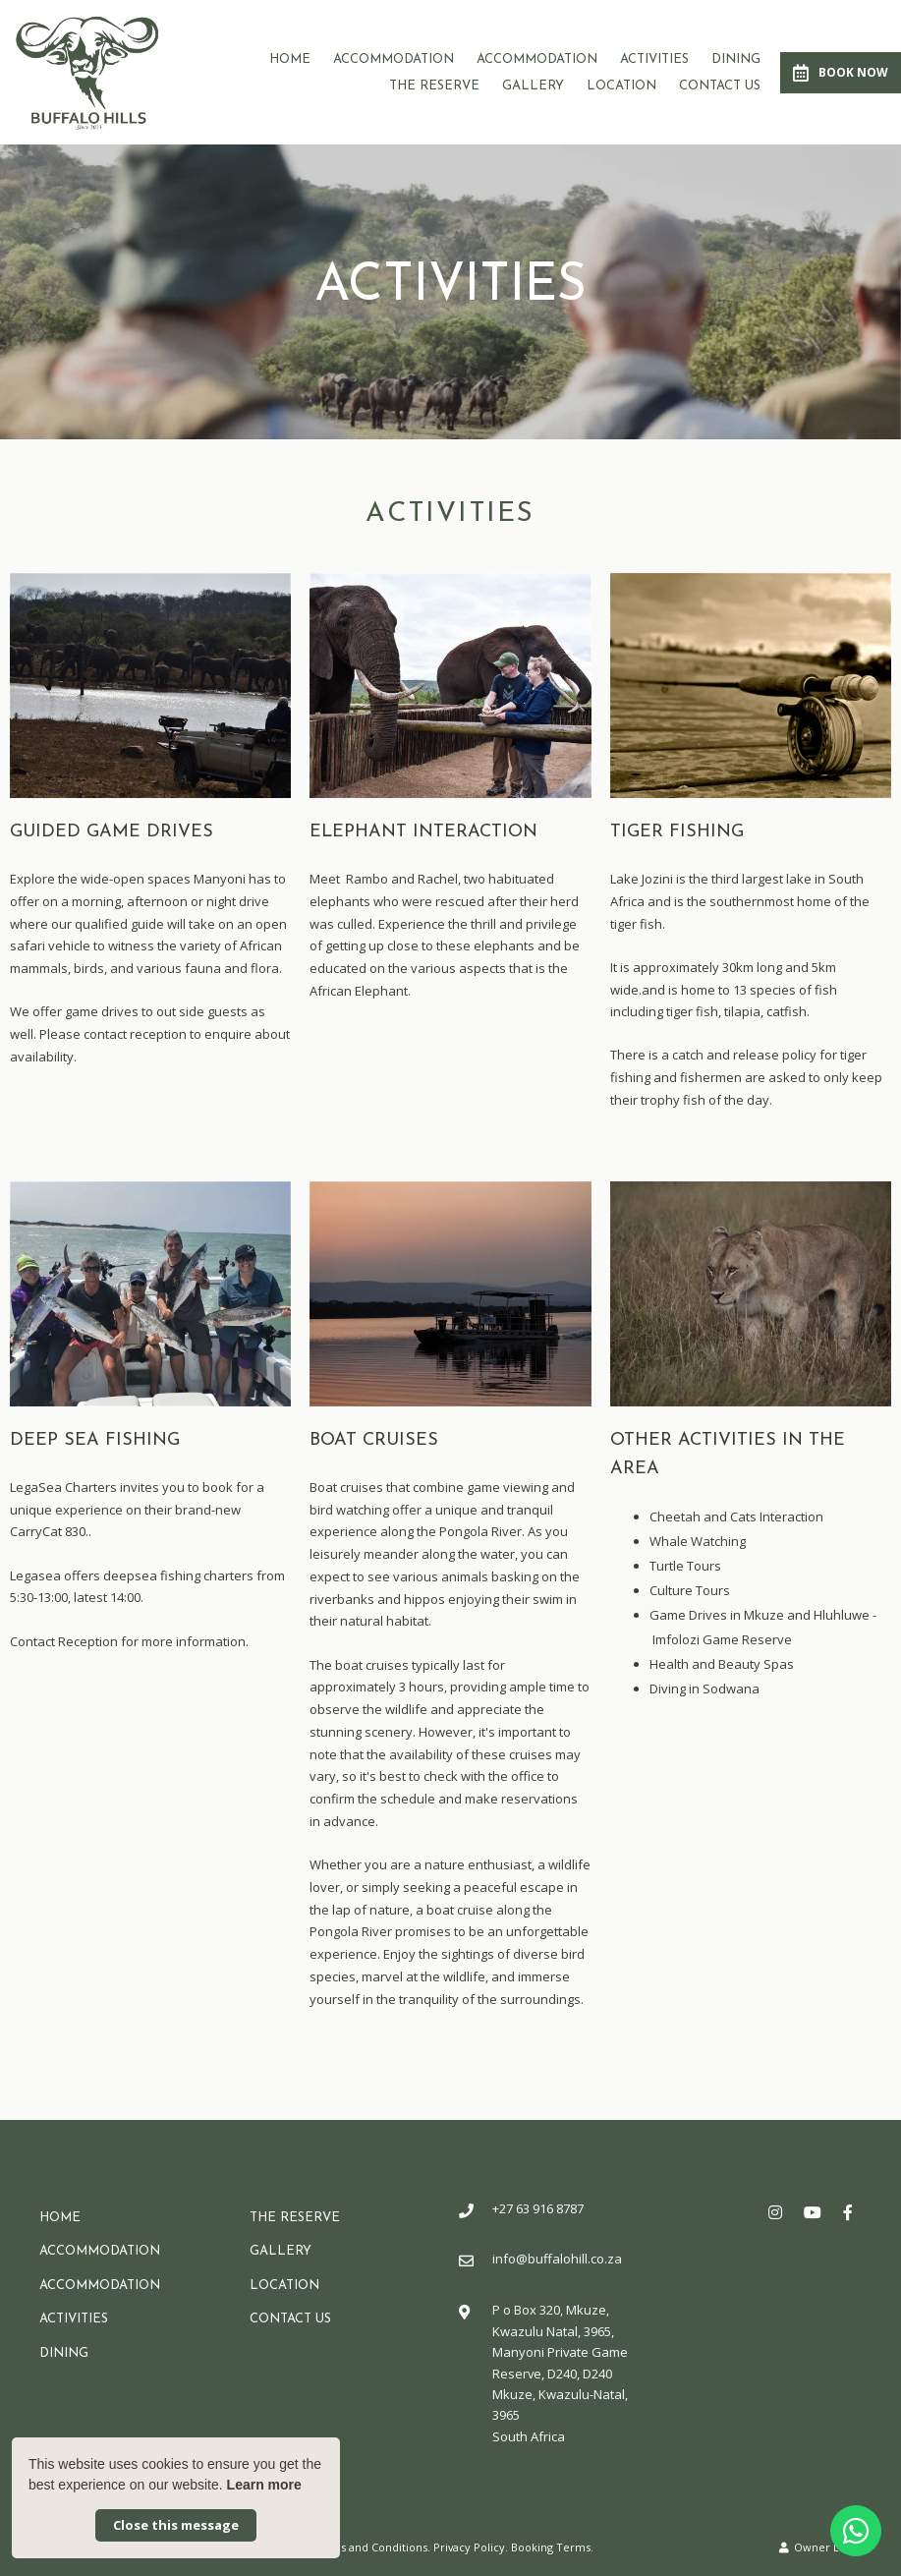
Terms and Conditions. (370, 2547)
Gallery (533, 86)
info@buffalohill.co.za (557, 2258)
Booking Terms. (552, 2547)
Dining (735, 59)
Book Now (840, 73)
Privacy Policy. (470, 2547)
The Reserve (434, 86)
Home (289, 59)
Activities (654, 59)
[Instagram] (775, 2212)
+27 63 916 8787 (538, 2208)
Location (621, 86)
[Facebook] (848, 2212)
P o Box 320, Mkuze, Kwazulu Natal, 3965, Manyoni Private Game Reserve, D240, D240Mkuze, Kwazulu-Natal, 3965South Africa (560, 2373)
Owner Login (820, 2547)
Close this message (176, 2525)
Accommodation (393, 59)
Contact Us (719, 86)
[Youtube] (811, 2212)
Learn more (264, 2484)
